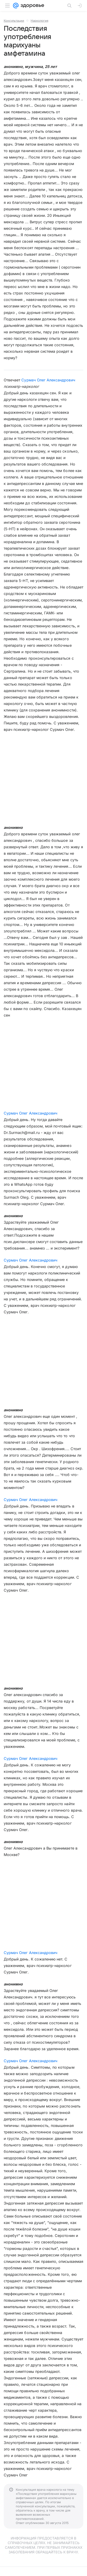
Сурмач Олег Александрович (48, 380)
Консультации (14, 20)
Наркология (39, 20)
